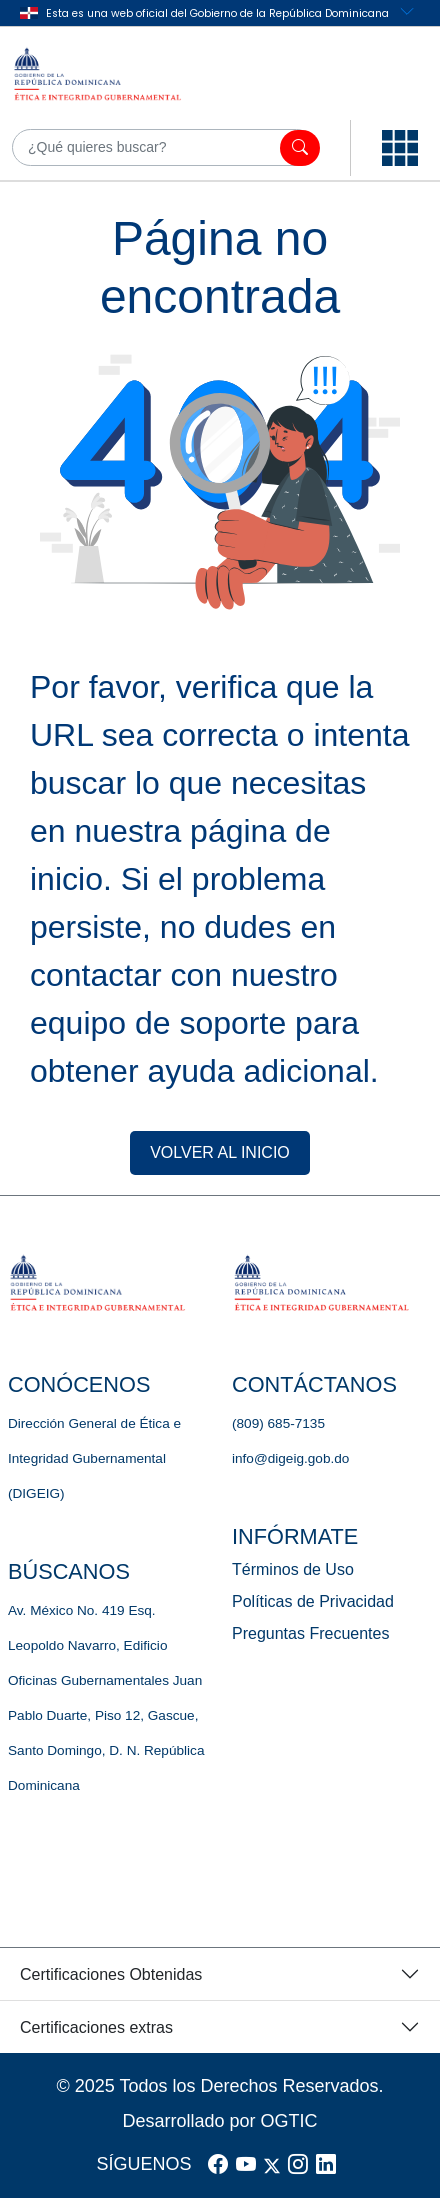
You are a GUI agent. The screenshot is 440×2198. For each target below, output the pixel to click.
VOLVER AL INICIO (220, 1152)
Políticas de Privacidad (313, 1601)
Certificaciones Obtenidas (111, 1974)
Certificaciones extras (96, 2027)
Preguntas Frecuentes (310, 1633)
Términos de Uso (293, 1569)
